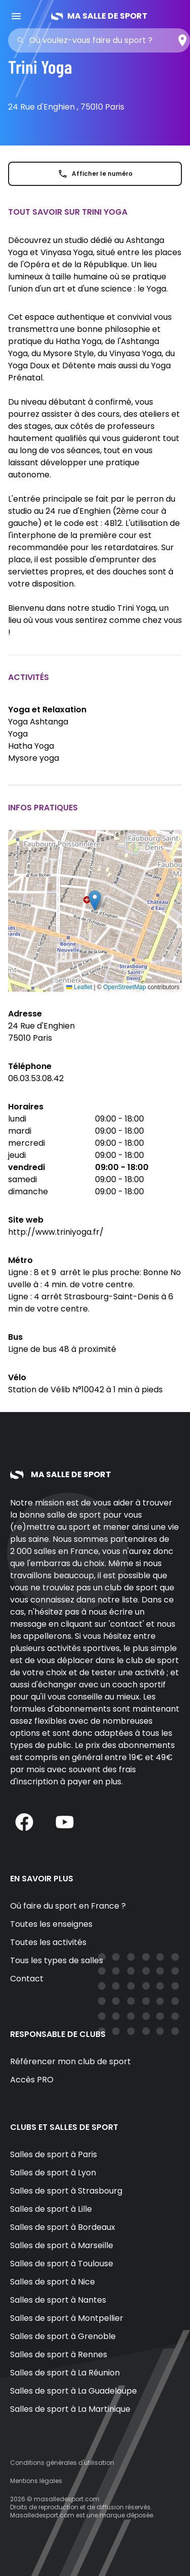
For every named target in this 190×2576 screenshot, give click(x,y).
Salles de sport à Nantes (58, 2300)
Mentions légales (36, 2480)
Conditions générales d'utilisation (62, 2462)
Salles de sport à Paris (53, 2154)
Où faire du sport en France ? (68, 1906)
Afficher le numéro (95, 174)
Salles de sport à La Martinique (70, 2409)
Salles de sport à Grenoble (63, 2336)
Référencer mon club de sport (70, 2061)
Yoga (18, 734)
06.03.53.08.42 (36, 1078)
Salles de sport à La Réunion (65, 2372)
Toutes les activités (48, 1942)
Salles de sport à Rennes (58, 2354)
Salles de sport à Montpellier (66, 2318)
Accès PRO (32, 2079)
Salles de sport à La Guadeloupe (73, 2391)
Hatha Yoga (31, 746)
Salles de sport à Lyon (53, 2172)
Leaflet (79, 987)
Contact (26, 1978)
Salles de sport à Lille (51, 2209)
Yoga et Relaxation (47, 709)
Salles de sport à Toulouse (61, 2263)
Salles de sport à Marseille (61, 2245)
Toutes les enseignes (51, 1924)
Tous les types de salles (56, 1960)
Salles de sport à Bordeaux (62, 2227)
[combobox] (102, 40)
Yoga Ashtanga (38, 721)
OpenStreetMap (124, 987)
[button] (94, 900)
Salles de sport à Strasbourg (66, 2191)
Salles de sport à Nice (52, 2282)
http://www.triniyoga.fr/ (56, 1232)
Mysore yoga (33, 758)
